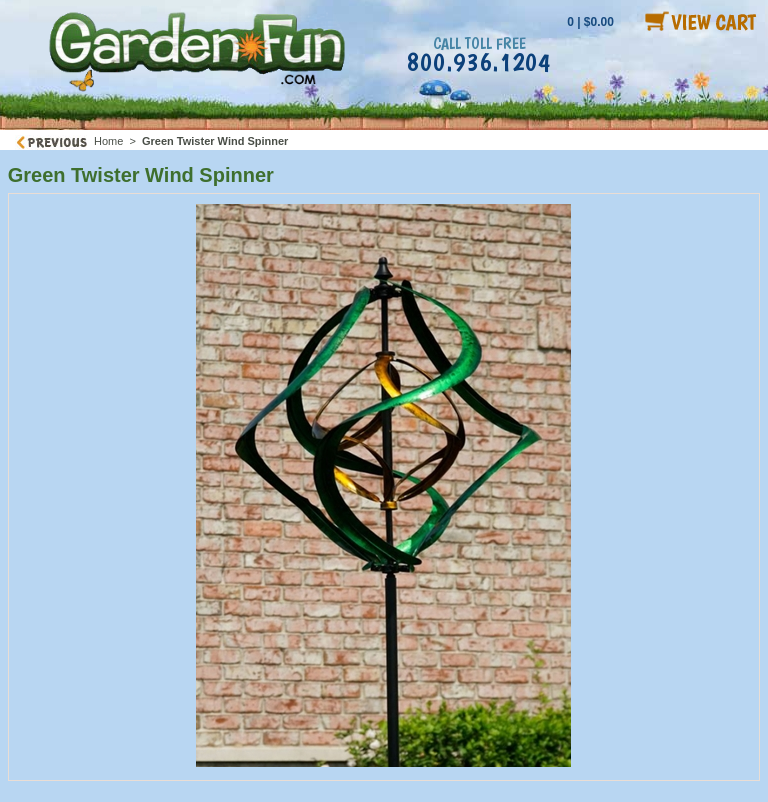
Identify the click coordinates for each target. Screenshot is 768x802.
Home (108, 141)
